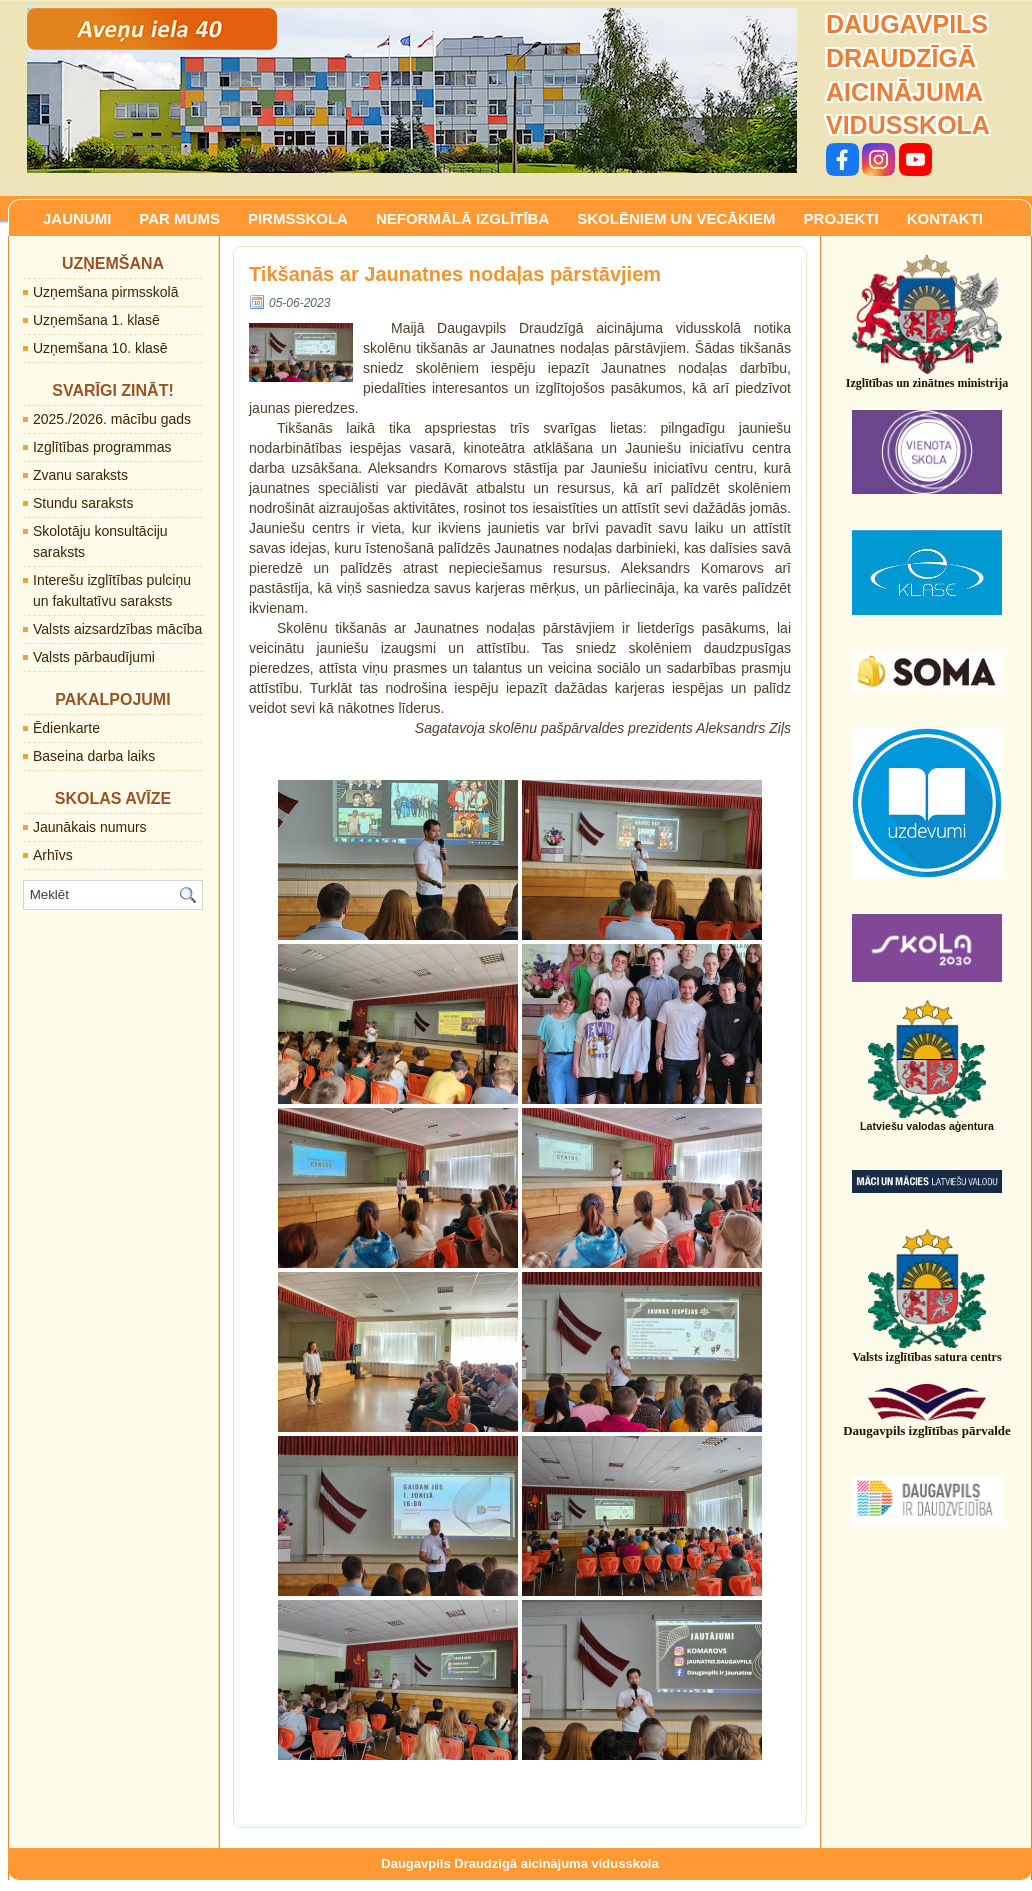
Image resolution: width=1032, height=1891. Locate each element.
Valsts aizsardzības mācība (117, 629)
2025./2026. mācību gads (112, 419)
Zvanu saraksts (80, 475)
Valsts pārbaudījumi (94, 657)
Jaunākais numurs (90, 827)
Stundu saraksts (83, 503)
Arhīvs (53, 855)
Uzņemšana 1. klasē (96, 320)
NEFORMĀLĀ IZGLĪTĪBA (462, 218)
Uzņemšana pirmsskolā (106, 292)
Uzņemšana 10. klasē (100, 348)
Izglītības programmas (102, 447)
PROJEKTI (841, 218)
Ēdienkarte (66, 728)
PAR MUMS (179, 218)
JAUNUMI (77, 218)
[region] (412, 90)
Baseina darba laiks (94, 756)
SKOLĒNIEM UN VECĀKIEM (676, 218)
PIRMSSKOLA (298, 218)
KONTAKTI (945, 218)
